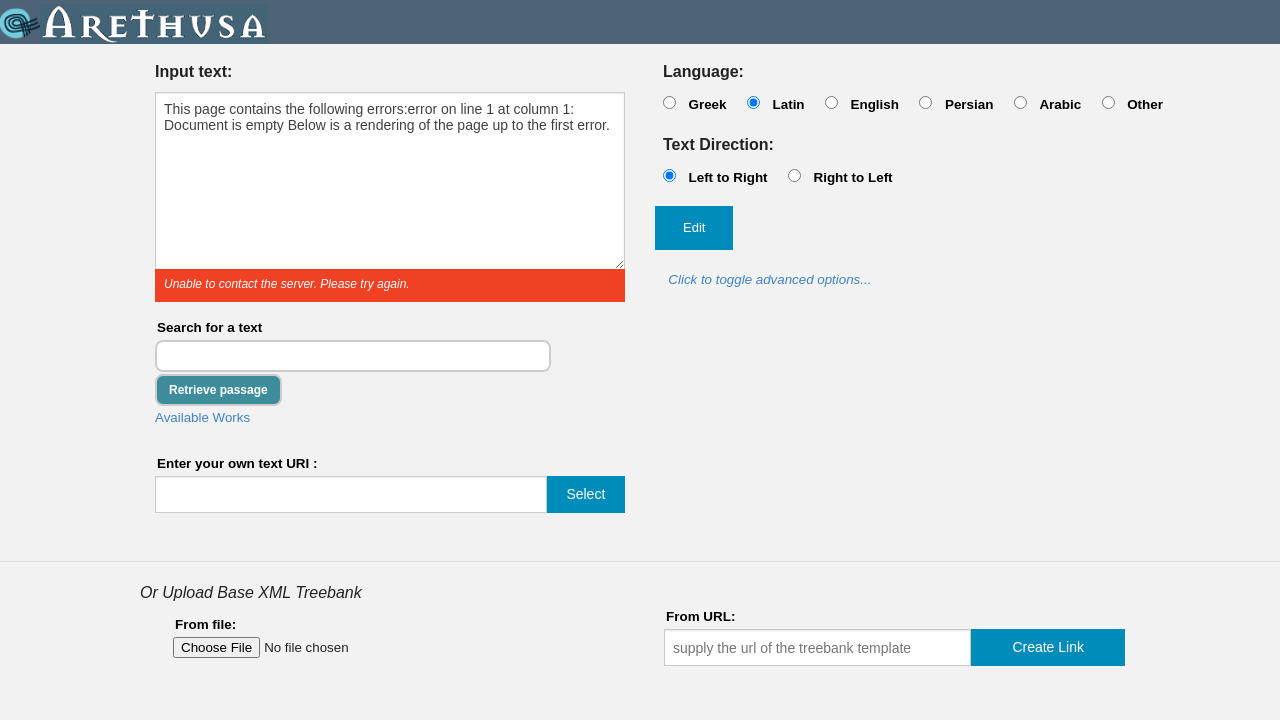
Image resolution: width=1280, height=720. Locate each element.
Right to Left (852, 177)
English (874, 104)
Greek (707, 104)
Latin (788, 104)
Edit (694, 227)
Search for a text (209, 327)
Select (585, 494)
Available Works (202, 417)
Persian (969, 104)
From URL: (700, 616)
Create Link (1048, 647)
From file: (205, 624)
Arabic (1060, 104)
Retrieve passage (218, 390)
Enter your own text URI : (237, 463)
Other (1145, 104)
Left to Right (727, 177)
